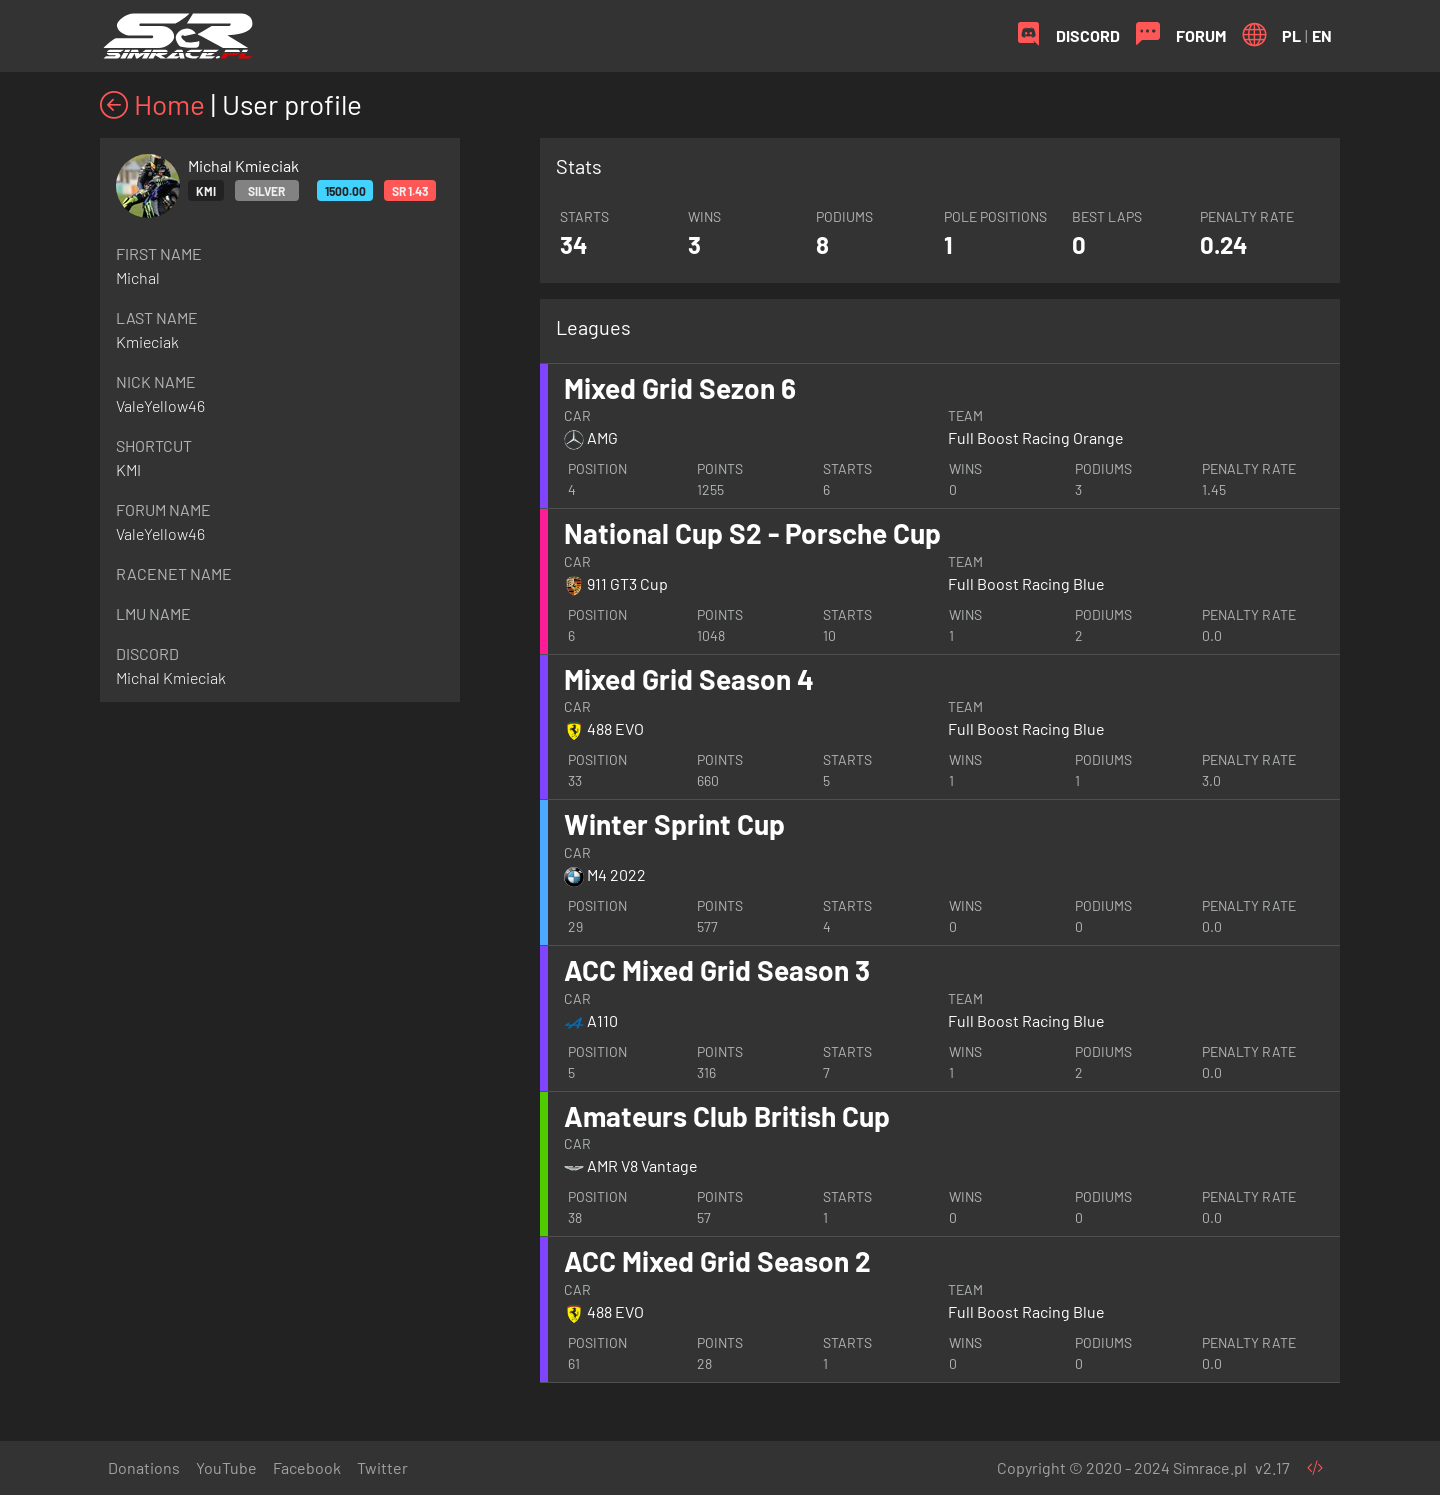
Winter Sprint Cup (674, 824)
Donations (144, 1467)
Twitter (382, 1467)
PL (1291, 35)
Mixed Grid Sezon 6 (680, 388)
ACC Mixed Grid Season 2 (717, 1261)
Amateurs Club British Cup (727, 1116)
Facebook (307, 1467)
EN (1322, 35)
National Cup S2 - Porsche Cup (752, 533)
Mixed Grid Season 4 (689, 679)
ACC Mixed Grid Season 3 (717, 970)
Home (152, 104)
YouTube (226, 1467)
